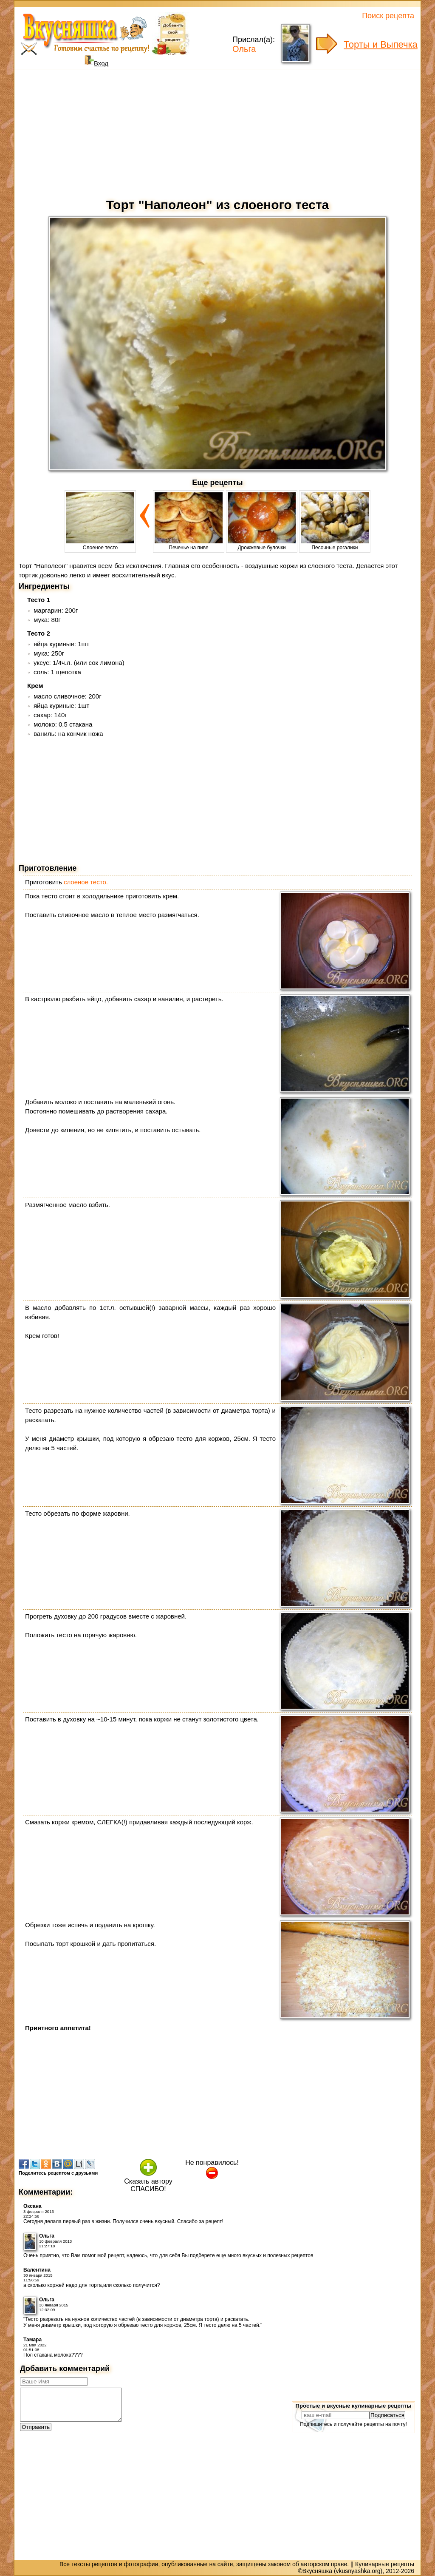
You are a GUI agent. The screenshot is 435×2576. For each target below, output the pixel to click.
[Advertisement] (217, 131)
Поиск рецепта (388, 15)
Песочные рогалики (335, 545)
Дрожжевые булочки (262, 545)
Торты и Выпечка (381, 44)
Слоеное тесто (100, 545)
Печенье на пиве (189, 545)
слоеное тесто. (86, 882)
